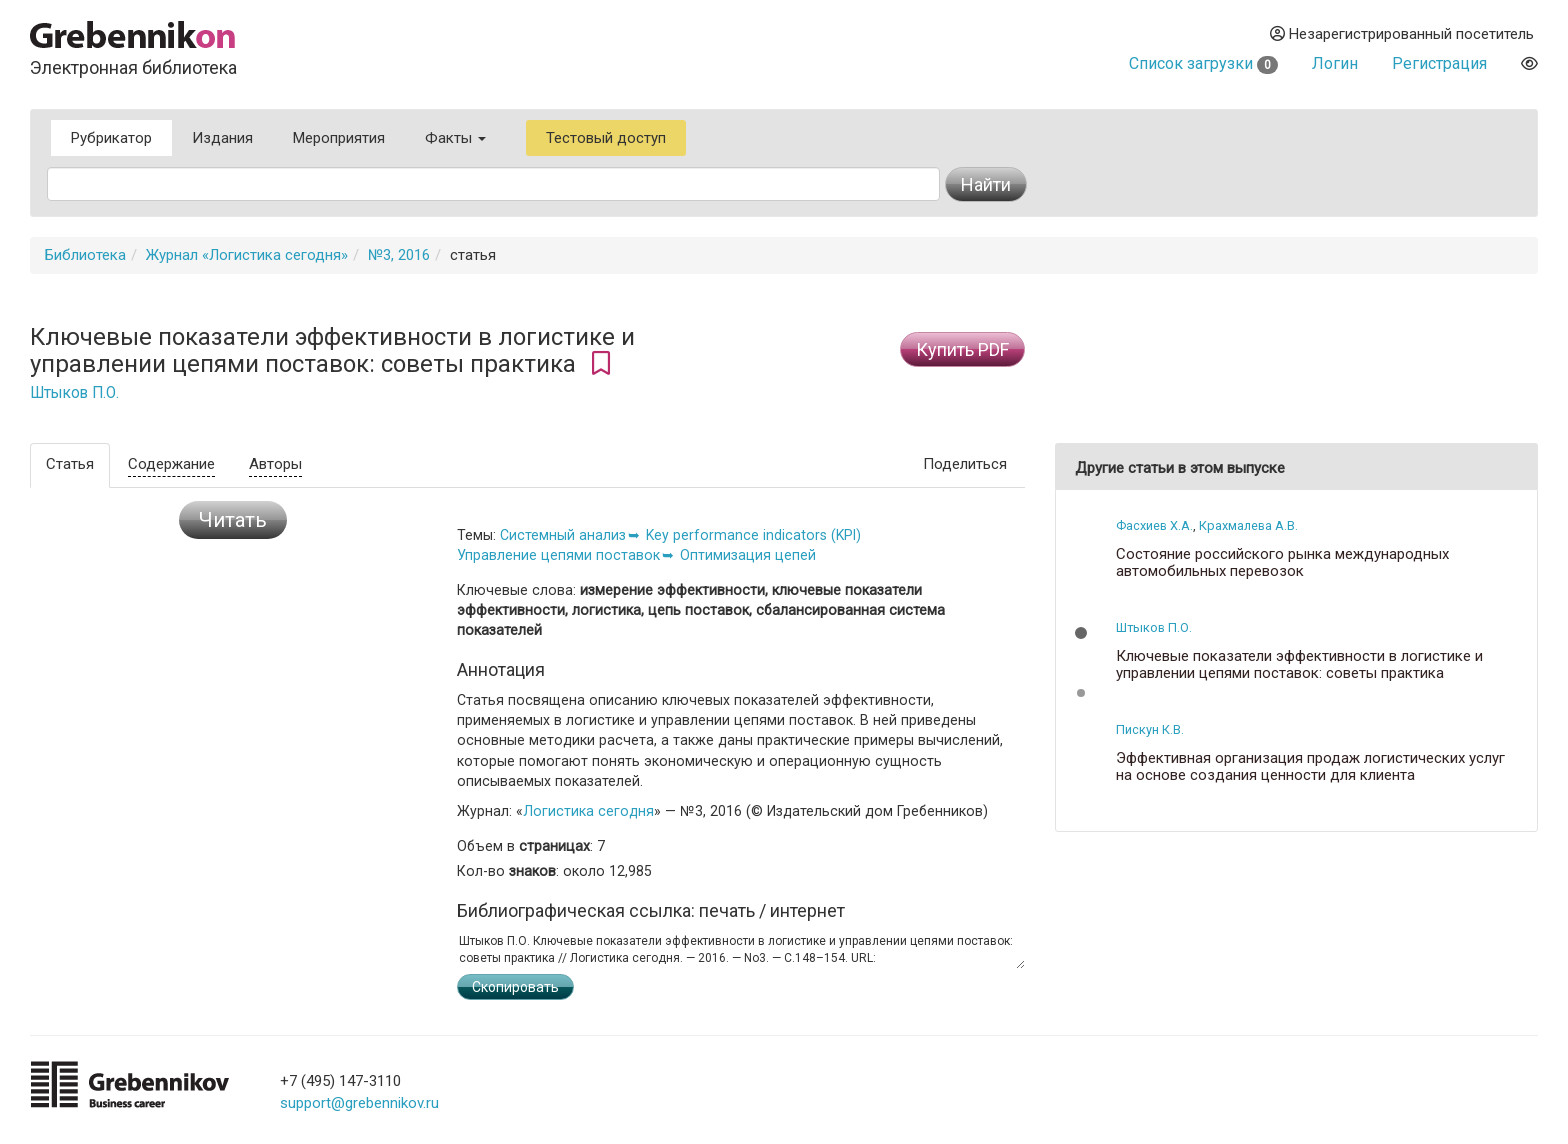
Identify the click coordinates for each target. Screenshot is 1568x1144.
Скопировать (515, 987)
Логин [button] (1335, 63)
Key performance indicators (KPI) (753, 535)
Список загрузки (1203, 63)
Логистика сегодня (588, 811)
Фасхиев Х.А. (1154, 525)
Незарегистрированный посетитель (1402, 34)
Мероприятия (339, 138)
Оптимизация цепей (748, 555)
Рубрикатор (111, 138)
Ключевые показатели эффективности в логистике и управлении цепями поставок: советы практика (1299, 664)
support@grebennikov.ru (359, 1103)
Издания (222, 138)
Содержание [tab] (171, 464)
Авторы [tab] (275, 464)
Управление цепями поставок (558, 555)
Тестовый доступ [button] (606, 138)
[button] (1081, 633)
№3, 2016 (399, 255)
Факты (455, 138)
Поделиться (965, 464)
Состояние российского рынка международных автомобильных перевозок (1282, 562)
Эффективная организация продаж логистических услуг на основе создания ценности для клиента (1310, 766)
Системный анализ (563, 535)
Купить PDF (962, 349)
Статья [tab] (70, 464)
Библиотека (85, 255)
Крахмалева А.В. (1248, 525)
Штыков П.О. (74, 393)
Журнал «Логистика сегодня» (247, 255)
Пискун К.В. (1150, 729)
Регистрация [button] (1439, 63)
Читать (233, 520)
